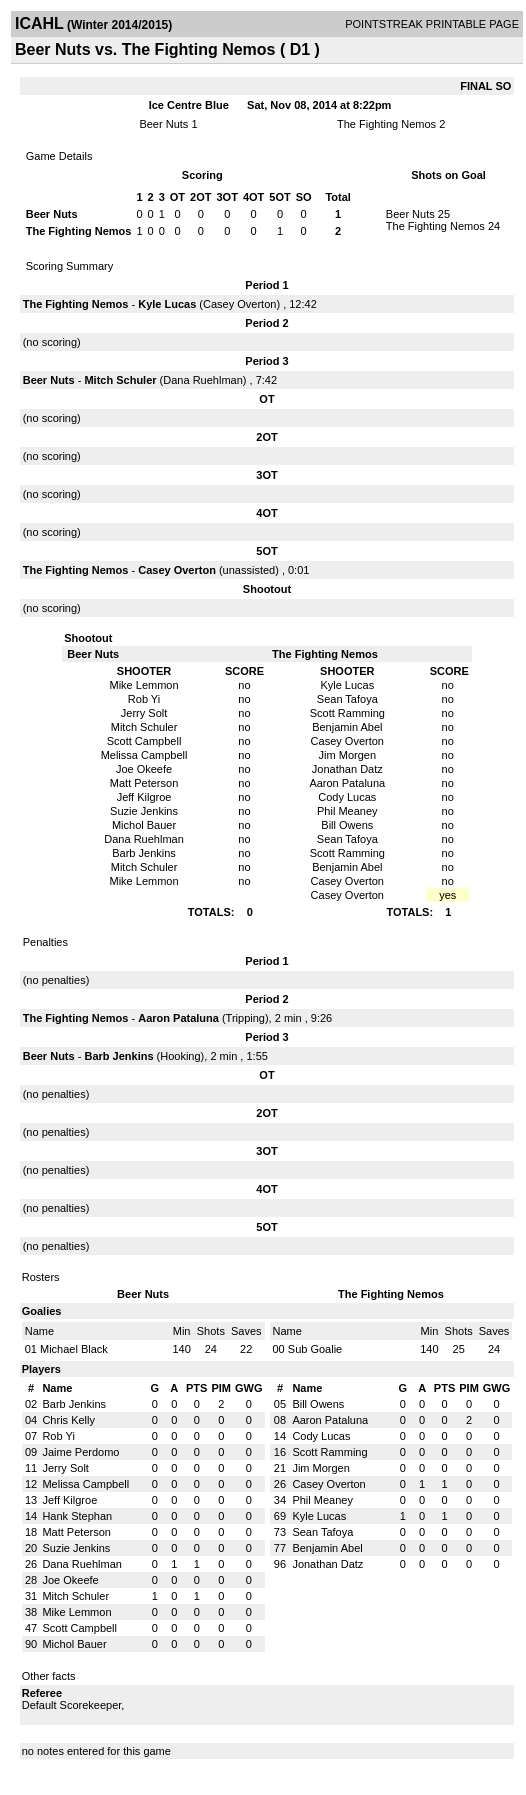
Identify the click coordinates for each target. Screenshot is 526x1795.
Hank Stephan (77, 1516)
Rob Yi (58, 1436)
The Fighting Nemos (386, 124)
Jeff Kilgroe (69, 1500)
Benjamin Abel (327, 1548)
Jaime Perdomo (80, 1452)
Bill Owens (318, 1404)
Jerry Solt (65, 1468)
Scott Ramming (329, 1452)
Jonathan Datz (327, 1564)
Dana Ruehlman (203, 380)
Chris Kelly (68, 1420)
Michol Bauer (74, 1644)
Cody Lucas (321, 1436)
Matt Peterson (76, 1532)
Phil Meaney (322, 1500)
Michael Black (74, 1349)
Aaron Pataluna (178, 1018)
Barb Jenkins (118, 1056)
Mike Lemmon (76, 1612)
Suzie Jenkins (76, 1548)
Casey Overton (239, 304)
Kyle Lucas (167, 304)
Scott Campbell (79, 1628)
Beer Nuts (163, 124)
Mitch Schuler (120, 380)
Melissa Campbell (85, 1484)
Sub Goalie (315, 1349)
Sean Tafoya (322, 1532)
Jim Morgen (320, 1468)
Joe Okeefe (70, 1580)
